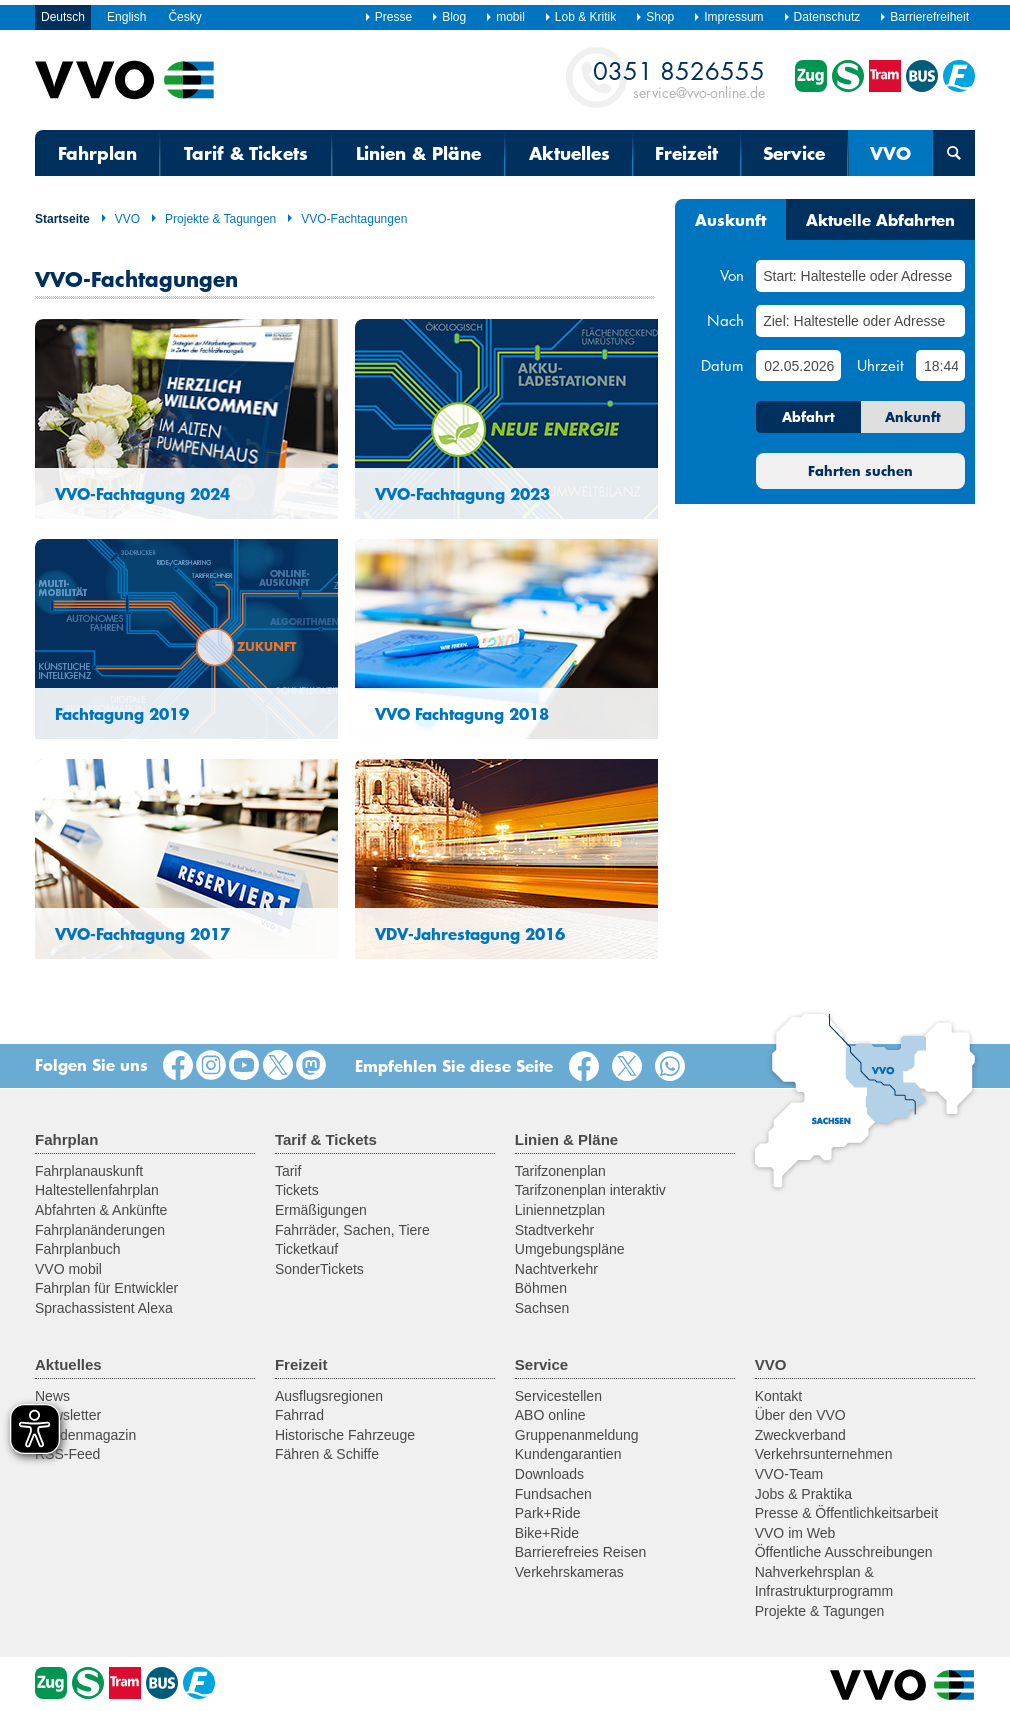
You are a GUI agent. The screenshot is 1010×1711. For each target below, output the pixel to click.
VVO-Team (789, 1474)
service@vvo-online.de (679, 78)
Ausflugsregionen (329, 1396)
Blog (448, 17)
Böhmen (541, 1288)
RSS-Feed (67, 1454)
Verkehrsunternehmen (824, 1454)
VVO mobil (68, 1269)
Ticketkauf (306, 1249)
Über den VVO (800, 1415)
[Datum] (798, 365)
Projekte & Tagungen (213, 219)
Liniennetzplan (560, 1210)
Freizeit (686, 153)
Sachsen (542, 1308)
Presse (388, 17)
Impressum (728, 17)
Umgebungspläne (570, 1249)
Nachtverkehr (556, 1269)
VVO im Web (795, 1533)
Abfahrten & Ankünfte (101, 1210)
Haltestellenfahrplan (97, 1190)
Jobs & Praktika (803, 1494)
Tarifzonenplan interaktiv (590, 1190)
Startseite (62, 219)
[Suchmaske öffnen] (954, 153)
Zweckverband (800, 1435)
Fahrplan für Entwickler (106, 1288)
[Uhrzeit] (940, 365)
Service (794, 153)
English (126, 17)
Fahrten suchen (860, 471)
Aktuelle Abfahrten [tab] (880, 219)
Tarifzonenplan (560, 1171)
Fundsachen (553, 1494)
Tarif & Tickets (246, 153)
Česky (184, 17)
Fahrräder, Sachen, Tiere (352, 1230)
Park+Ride (548, 1513)
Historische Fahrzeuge (345, 1435)
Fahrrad (299, 1415)
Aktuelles (569, 153)
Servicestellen (558, 1396)
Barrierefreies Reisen (581, 1552)
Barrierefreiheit (924, 17)
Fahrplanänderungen (100, 1230)
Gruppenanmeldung (577, 1435)
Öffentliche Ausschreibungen (844, 1552)
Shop (654, 17)
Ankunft (913, 417)
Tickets (297, 1190)
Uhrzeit (880, 365)
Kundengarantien (568, 1454)
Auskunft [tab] (730, 219)
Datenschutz (822, 17)
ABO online (550, 1415)
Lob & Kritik (580, 17)
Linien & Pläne (418, 153)
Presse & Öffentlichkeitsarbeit (846, 1513)
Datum (722, 365)
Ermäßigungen (321, 1210)
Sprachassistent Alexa (104, 1308)
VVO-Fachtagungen (346, 219)
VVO (890, 153)
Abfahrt (808, 417)
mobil (505, 17)
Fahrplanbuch (78, 1249)
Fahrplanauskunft (89, 1171)
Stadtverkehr (554, 1230)
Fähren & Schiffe (327, 1454)
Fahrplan (97, 153)
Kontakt (778, 1396)
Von (732, 275)
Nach (725, 320)
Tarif (288, 1171)
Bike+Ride (547, 1533)
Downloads (549, 1474)
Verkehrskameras (569, 1572)
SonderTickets (319, 1269)
